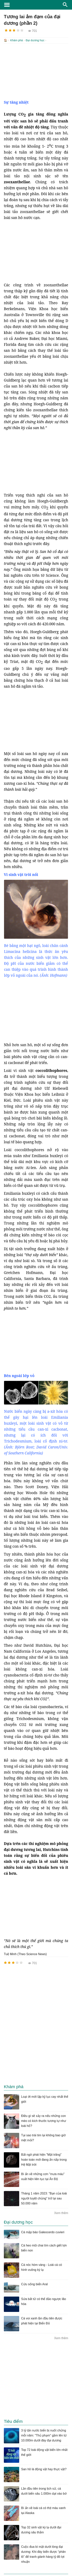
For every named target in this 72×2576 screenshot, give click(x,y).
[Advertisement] (36, 71)
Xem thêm (61, 2212)
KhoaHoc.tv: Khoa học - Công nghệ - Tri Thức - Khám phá (36, 5)
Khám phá (16, 40)
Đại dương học (35, 40)
